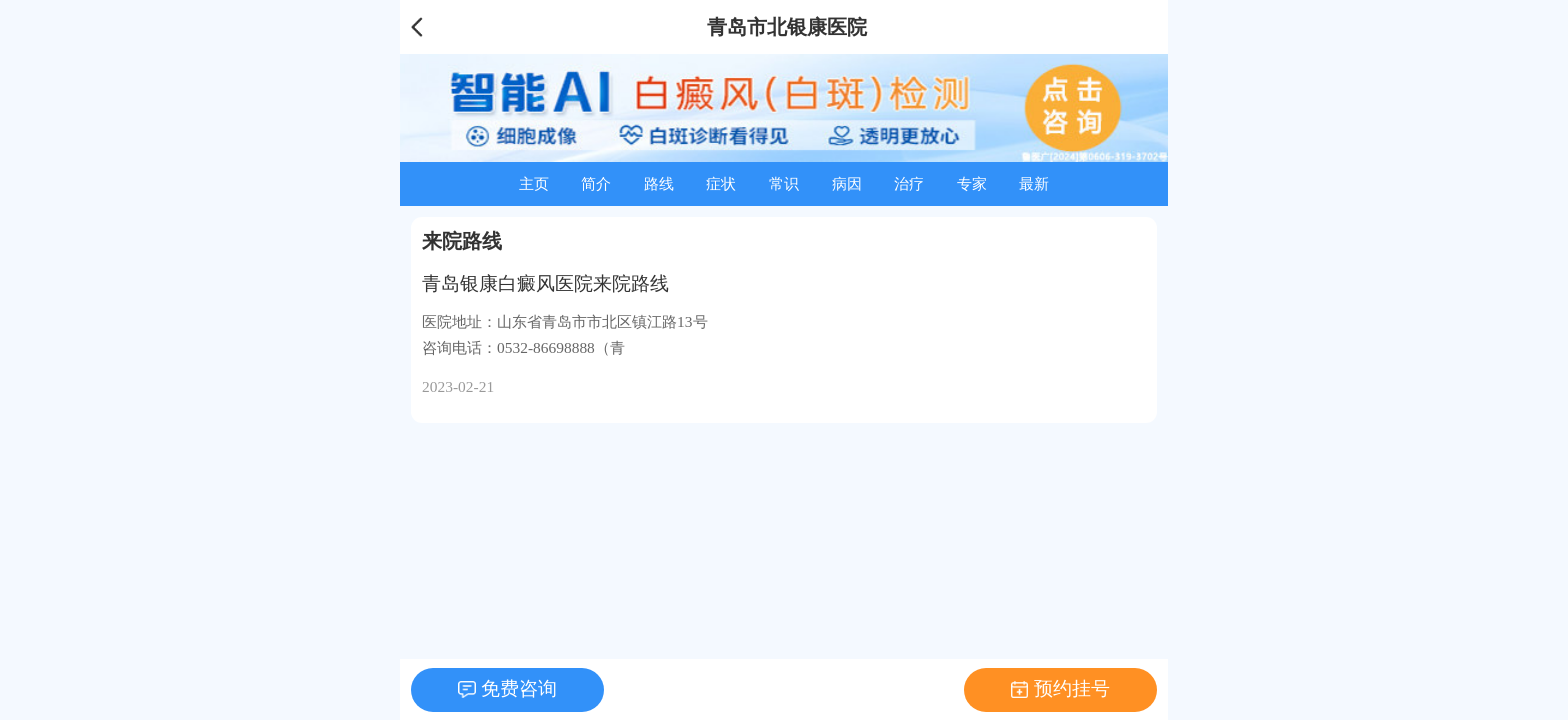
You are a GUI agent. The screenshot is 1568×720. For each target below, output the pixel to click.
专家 (972, 183)
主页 (534, 183)
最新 (1034, 183)
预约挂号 (1072, 688)
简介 (596, 183)
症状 (721, 183)
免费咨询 (519, 688)
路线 (659, 183)
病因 (847, 183)
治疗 (909, 183)
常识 (784, 183)
